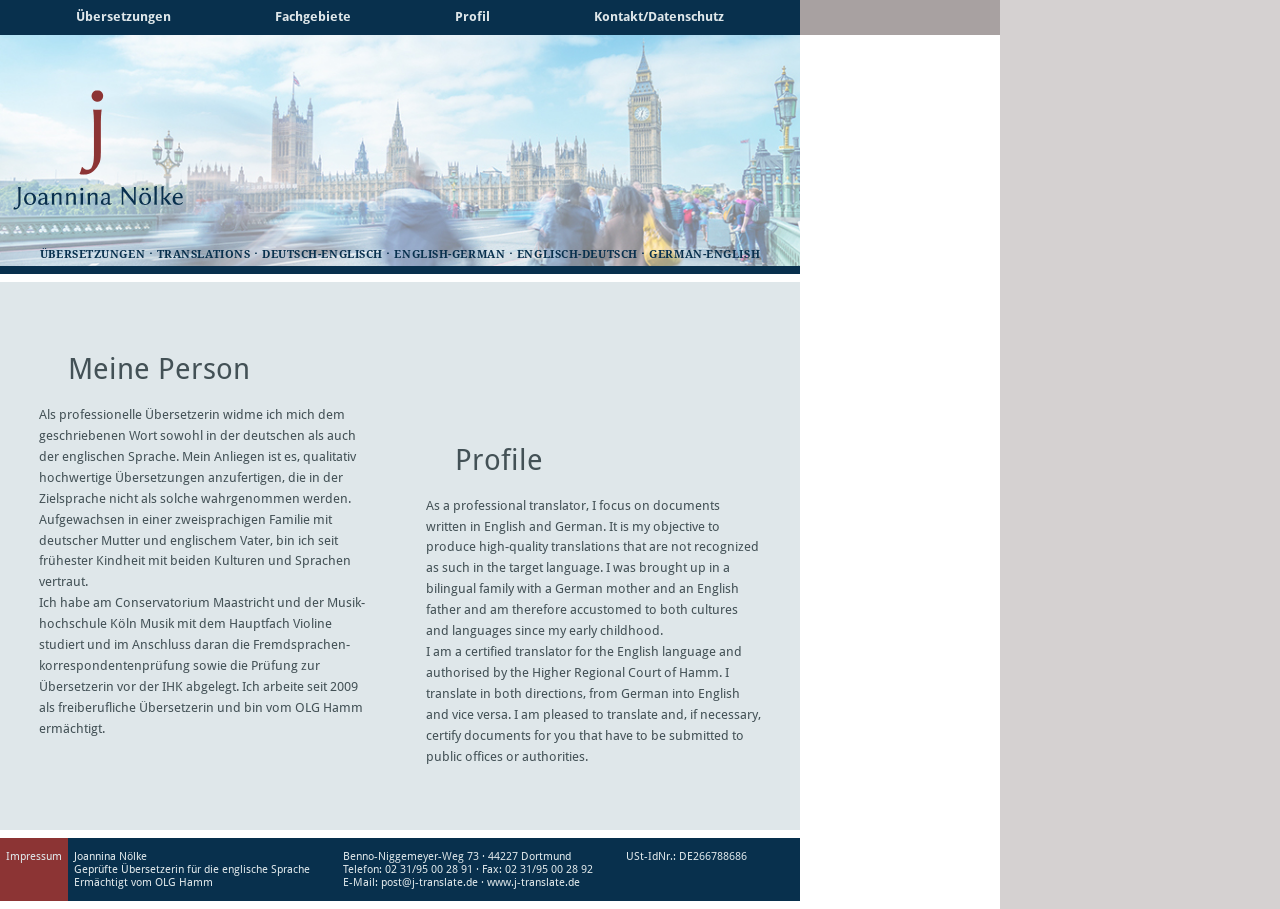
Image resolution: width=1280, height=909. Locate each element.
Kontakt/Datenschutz (659, 16)
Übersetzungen (123, 16)
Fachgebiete (313, 16)
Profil (472, 16)
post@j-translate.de (429, 882)
